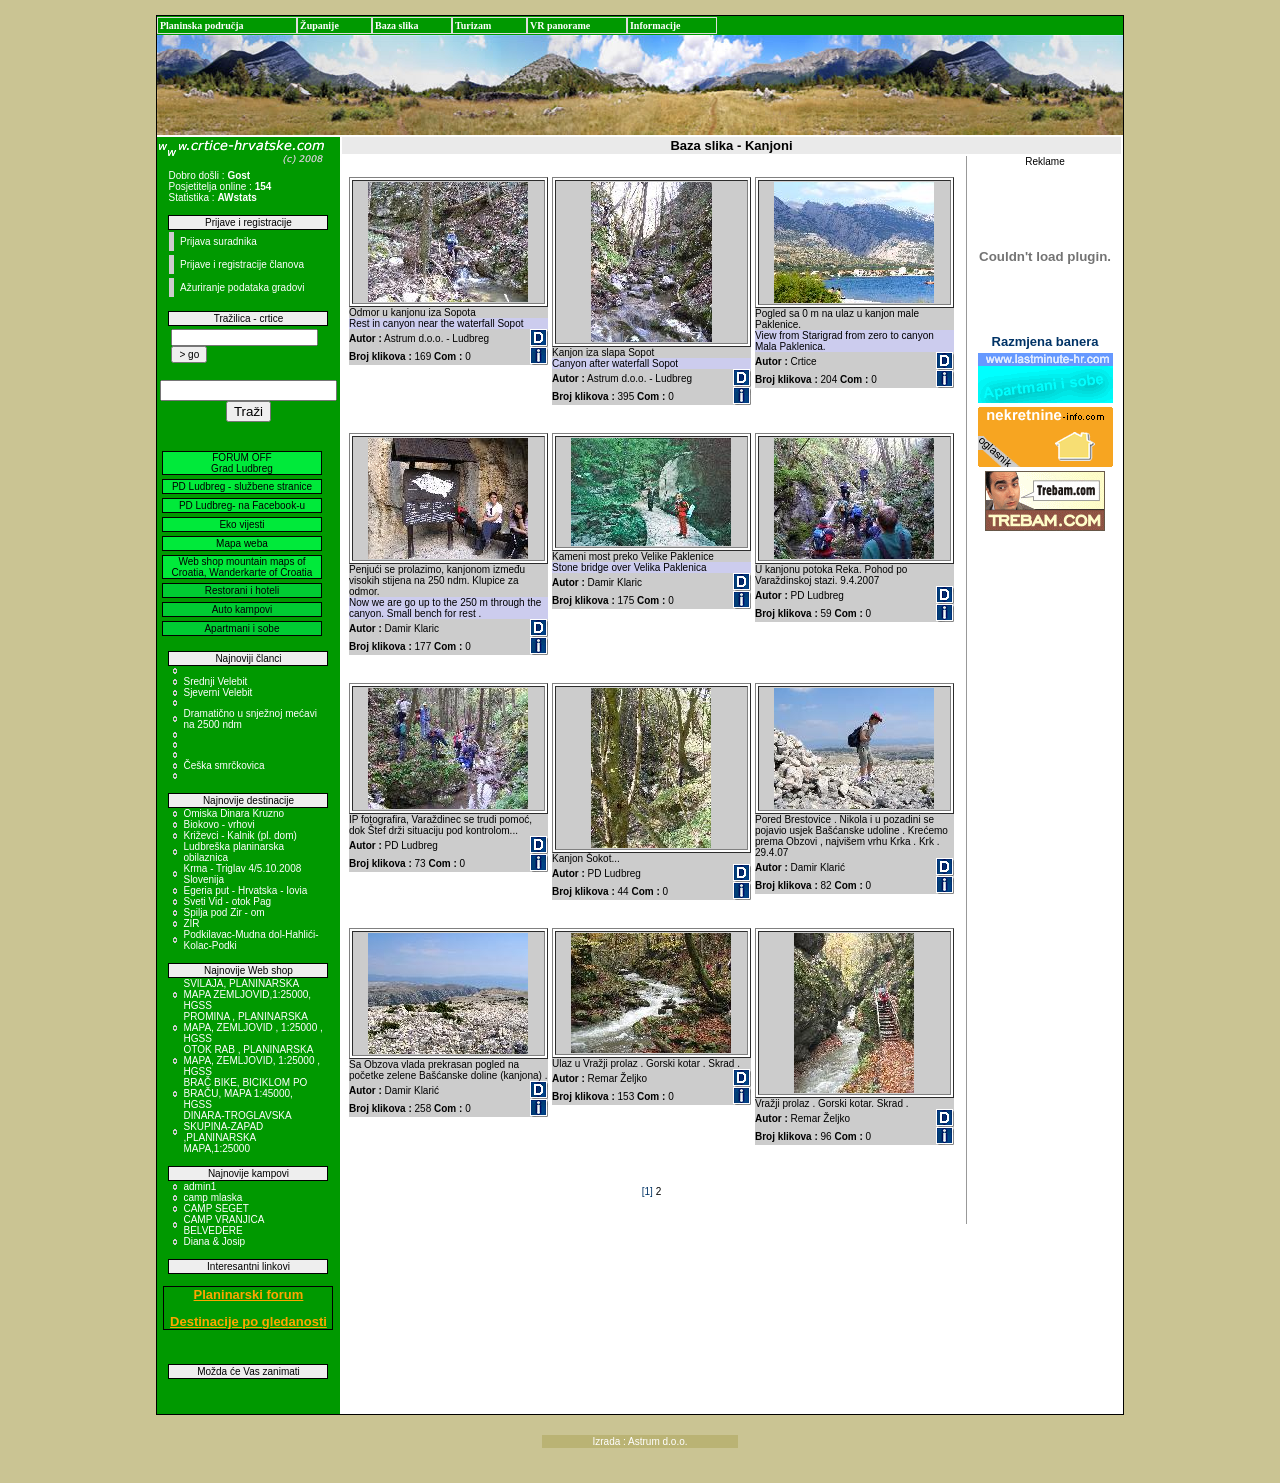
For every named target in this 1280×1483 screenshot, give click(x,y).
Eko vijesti (241, 524)
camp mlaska (212, 1197)
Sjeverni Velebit (217, 692)
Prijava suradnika (218, 241)
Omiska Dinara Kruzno (233, 813)
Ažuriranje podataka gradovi (242, 287)
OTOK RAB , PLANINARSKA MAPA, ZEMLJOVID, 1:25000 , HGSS (251, 1060)
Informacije (655, 25)
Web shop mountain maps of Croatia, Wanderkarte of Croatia (242, 567)
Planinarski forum (249, 1294)
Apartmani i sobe (241, 628)
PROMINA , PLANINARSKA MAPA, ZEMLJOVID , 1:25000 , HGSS (252, 1027)
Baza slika (397, 25)
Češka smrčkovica (223, 765)
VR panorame (560, 25)
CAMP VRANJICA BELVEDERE (223, 1225)
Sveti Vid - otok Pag (227, 901)
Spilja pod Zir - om (223, 912)
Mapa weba (242, 543)
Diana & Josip (214, 1241)
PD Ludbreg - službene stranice (242, 486)
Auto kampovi (242, 609)
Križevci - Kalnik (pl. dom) (239, 835)
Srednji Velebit (215, 681)
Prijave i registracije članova (242, 264)
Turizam (473, 25)
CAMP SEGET (215, 1208)
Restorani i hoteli (242, 590)
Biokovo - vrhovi (218, 824)
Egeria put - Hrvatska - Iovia (245, 890)
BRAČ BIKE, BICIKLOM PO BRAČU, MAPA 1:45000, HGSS (245, 1093)
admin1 (199, 1186)
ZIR (191, 923)
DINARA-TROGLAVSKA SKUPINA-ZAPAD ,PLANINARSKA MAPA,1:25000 (237, 1132)
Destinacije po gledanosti (248, 1321)
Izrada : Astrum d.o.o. (639, 1441)
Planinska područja (202, 25)
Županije (319, 25)
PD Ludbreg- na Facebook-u (242, 505)
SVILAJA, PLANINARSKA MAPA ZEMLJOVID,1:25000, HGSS (247, 994)
